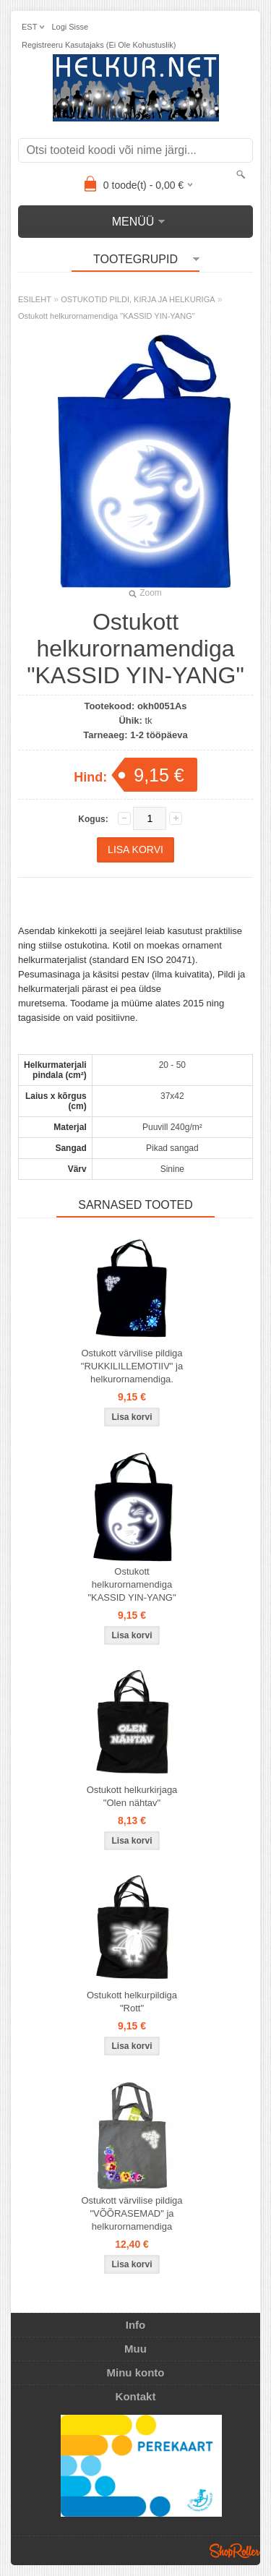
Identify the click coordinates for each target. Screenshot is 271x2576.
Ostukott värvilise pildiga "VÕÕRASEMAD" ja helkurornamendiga (131, 2213)
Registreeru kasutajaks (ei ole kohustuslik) (99, 44)
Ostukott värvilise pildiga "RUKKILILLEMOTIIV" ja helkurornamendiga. (132, 1366)
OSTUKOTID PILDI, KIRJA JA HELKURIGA (138, 299)
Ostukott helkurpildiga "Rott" (132, 2002)
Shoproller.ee (235, 2550)
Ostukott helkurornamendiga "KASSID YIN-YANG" (106, 316)
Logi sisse (69, 26)
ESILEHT (34, 299)
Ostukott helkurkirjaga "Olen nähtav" (132, 1796)
